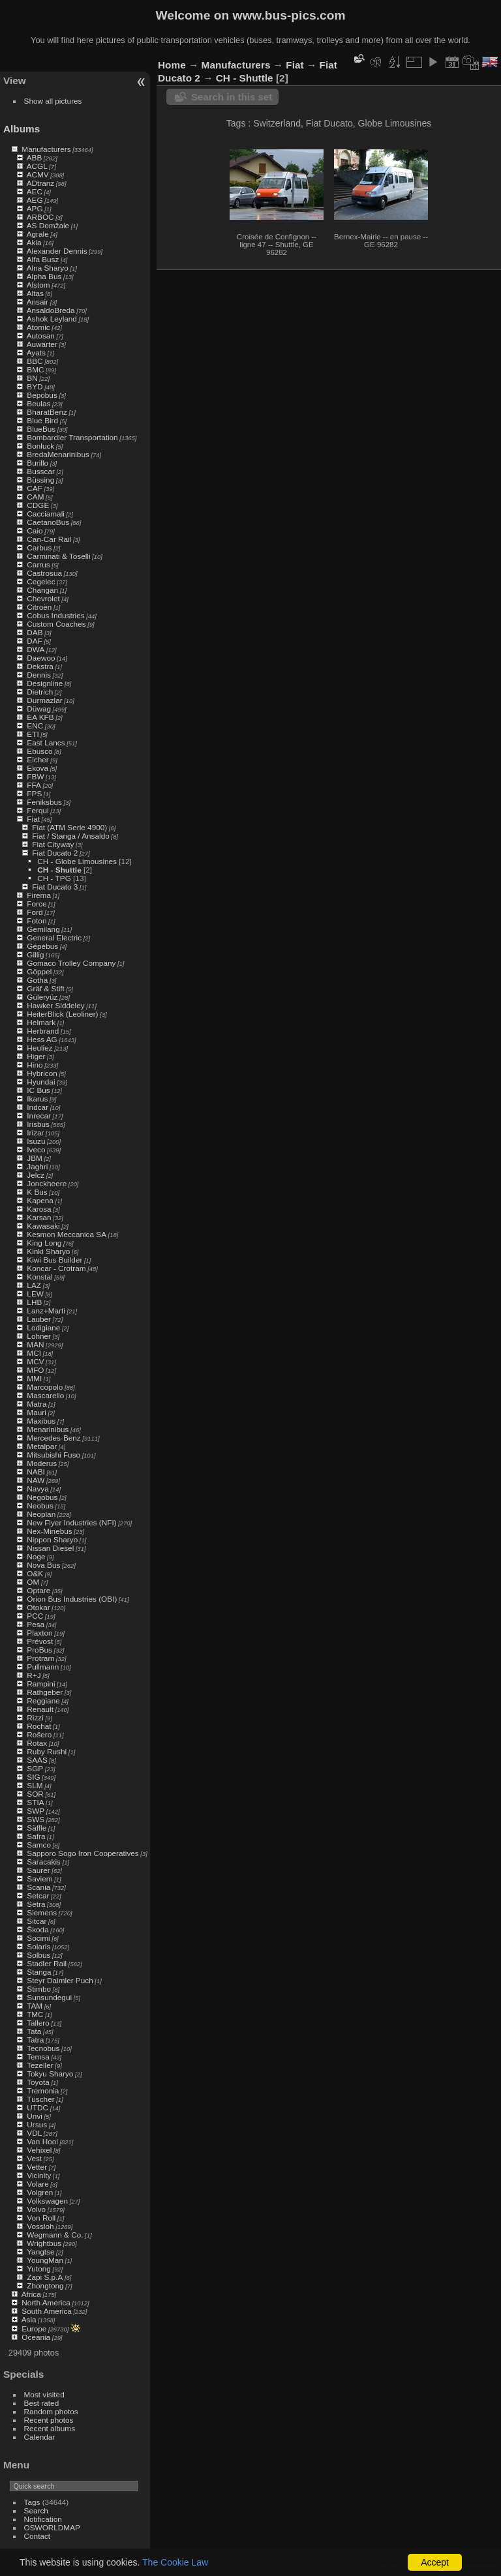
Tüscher (41, 2099)
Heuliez (39, 1047)
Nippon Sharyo (52, 1539)
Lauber (39, 1319)
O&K (35, 1573)
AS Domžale (48, 225)
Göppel (39, 971)
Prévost (40, 1641)
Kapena (40, 1200)
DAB (34, 632)
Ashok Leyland (52, 318)
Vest (34, 2158)
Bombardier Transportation (72, 437)
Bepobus (42, 395)
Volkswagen (47, 2200)
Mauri (36, 1412)
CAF (34, 488)
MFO (35, 1370)
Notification (43, 2519)
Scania (38, 1887)
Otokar (38, 1607)
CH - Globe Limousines (77, 861)
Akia (34, 242)
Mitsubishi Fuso (53, 1454)
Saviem (39, 1878)
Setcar (38, 1895)
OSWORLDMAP (52, 2527)
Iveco (36, 1149)
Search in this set (231, 96)
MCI (34, 1353)
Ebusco (39, 751)
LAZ (34, 1285)
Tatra (35, 2039)
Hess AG (42, 1039)
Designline (45, 683)
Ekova (37, 768)
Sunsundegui (49, 1997)
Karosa (39, 1209)
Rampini (41, 1683)
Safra (36, 1836)
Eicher (37, 759)
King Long (44, 1242)
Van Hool (42, 2141)
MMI (34, 1378)
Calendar (39, 2437)
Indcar (37, 1107)
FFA (34, 785)
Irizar (35, 1132)
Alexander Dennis (57, 251)
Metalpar (42, 1446)
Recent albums (49, 2428)
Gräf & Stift (46, 988)
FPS (34, 793)
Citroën (39, 607)
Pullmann (43, 1666)
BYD (34, 386)
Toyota (38, 2082)
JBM (34, 1158)
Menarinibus (47, 1429)
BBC (34, 361)
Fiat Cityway (53, 844)
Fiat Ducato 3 (55, 886)
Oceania (36, 2337)
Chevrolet (43, 598)
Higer (36, 1056)
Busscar (41, 471)
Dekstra (40, 666)
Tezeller (40, 2065)
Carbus (39, 547)
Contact (37, 2536)
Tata (34, 2031)
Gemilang (43, 929)
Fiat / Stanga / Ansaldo (70, 835)
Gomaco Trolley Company (71, 963)
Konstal (39, 1276)
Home (172, 64)
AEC (34, 191)
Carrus (38, 564)
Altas (35, 293)
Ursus (37, 2124)
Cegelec (41, 581)
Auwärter (42, 344)
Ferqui (37, 810)
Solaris (38, 1946)
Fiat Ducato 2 (55, 852)
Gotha (37, 980)
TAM (34, 2005)
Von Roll (41, 2217)
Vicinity (39, 2175)
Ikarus (37, 1098)
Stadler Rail (47, 1963)
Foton (36, 920)
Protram (40, 1658)
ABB (34, 157)
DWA (35, 649)
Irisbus (38, 1124)
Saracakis (44, 1861)
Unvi (34, 2116)
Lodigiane (43, 1327)
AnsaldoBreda (51, 310)
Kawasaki (43, 1225)
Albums (21, 128)
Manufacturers (46, 149)
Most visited (44, 2394)
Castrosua (44, 573)
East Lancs (46, 742)
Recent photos (49, 2420)
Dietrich (40, 691)
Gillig (35, 954)
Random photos (51, 2411)
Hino (34, 1064)
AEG (35, 200)
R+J (33, 1675)
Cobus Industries (55, 615)
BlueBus (41, 429)
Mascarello (45, 1395)
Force (36, 903)
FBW (35, 776)
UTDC (37, 2107)
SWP (35, 1810)
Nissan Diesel (50, 1548)
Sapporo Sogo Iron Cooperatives (82, 1853)
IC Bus (38, 1090)
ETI (32, 734)
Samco (39, 1844)
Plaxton (39, 1632)
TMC (35, 2014)
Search (36, 2510)
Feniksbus (44, 802)
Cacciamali (46, 513)
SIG (33, 1777)
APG (35, 208)
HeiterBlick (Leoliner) (62, 1014)
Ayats (36, 352)
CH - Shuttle (59, 869)
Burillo (37, 462)
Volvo (36, 2209)
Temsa (38, 2056)
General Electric (54, 937)
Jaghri (37, 1166)
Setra (36, 1904)
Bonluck (40, 446)
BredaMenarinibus (58, 454)
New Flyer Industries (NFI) (71, 1522)
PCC (35, 1615)
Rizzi (35, 1717)
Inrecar (39, 1115)
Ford (34, 912)
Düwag (39, 708)
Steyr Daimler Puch (60, 1980)
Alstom (38, 284)
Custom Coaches (56, 624)
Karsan (39, 1217)
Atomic (38, 327)
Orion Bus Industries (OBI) (72, 1599)
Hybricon (42, 1073)
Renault (40, 1709)
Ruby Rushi (47, 1751)
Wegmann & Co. (55, 2234)
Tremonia (43, 2090)
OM (33, 1582)
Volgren (40, 2192)
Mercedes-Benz (53, 1437)
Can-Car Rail (49, 539)
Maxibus (41, 1420)
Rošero (39, 1734)
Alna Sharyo (47, 267)
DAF (34, 641)
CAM (35, 496)
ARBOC (40, 217)
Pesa (35, 1624)
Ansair (37, 301)
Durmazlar (44, 700)
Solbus (38, 1955)
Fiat (33, 819)
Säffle (36, 1827)
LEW (35, 1293)
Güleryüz (42, 997)
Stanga (39, 1972)
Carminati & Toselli (58, 556)
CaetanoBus (48, 522)
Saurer (38, 1870)
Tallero (38, 2022)
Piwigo (422, 2565)
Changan (42, 590)
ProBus (39, 1649)
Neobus (40, 1505)
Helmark (41, 1022)
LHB (34, 1302)
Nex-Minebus (49, 1531)
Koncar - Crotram (56, 1268)
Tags (32, 2502)
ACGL (37, 166)
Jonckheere (47, 1183)
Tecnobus (43, 2048)
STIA (35, 1802)
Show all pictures (53, 101)
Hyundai (41, 1081)
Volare (37, 2183)
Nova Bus (43, 1565)
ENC (35, 725)
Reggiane (43, 1700)
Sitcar (36, 1921)
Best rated (41, 2403)
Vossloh (40, 2226)
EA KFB (40, 717)
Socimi (38, 1938)
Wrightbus (44, 2243)
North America (46, 2302)
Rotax (37, 1743)
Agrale (38, 234)
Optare (38, 1590)
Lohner (39, 1336)
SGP (35, 1768)
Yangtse (40, 2251)
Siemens (42, 1912)
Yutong (39, 2268)
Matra (36, 1404)
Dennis (39, 674)
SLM (34, 1785)
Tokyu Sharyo (50, 2073)
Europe (34, 2328)
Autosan (41, 335)
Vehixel (39, 2150)
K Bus (37, 1192)
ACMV (38, 174)
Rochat (39, 1726)
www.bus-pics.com (288, 15)
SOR (35, 1794)
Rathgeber (45, 1692)
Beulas (38, 403)
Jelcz (35, 1175)
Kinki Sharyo (48, 1251)
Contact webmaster (468, 2565)
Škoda (37, 1929)
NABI (35, 1471)
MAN (35, 1344)
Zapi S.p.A (45, 2277)
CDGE (38, 505)
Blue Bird (42, 420)
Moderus (42, 1463)
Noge (36, 1556)
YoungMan (45, 2260)
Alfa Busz (43, 259)
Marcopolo (45, 1387)
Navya (37, 1488)
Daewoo (41, 657)
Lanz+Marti (46, 1310)
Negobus (42, 1497)
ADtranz (41, 183)
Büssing (40, 479)
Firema (39, 895)
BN (32, 378)
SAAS (37, 1760)
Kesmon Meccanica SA (66, 1234)
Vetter (37, 2167)
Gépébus (42, 946)
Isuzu (36, 1141)
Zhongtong (45, 2285)
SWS (35, 1819)
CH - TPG (53, 878)
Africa (31, 2294)
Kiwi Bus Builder (54, 1259)
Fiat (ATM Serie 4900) (69, 827)
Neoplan (41, 1514)
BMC (35, 369)
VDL (34, 2133)
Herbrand (43, 1030)
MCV (35, 1361)
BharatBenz (47, 412)
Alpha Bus (44, 276)
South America (47, 2311)
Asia (29, 2319)
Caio (34, 530)
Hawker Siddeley (55, 1005)
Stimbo (39, 1988)
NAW (35, 1480)
